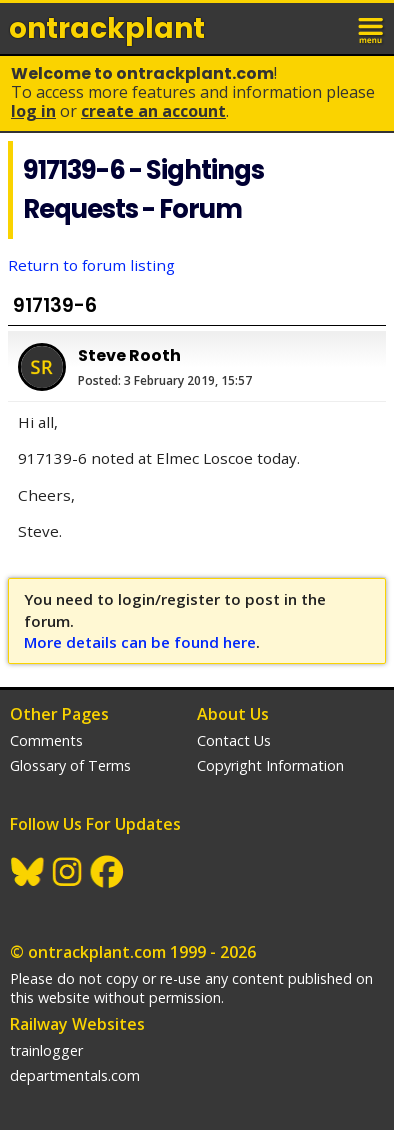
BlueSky (28, 872)
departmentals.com (75, 1075)
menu (372, 28)
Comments (46, 740)
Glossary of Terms (70, 765)
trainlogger (46, 1050)
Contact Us (234, 740)
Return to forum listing (91, 265)
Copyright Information (270, 765)
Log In (33, 111)
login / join (328, 28)
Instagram (68, 872)
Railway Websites (77, 1024)
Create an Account (153, 111)
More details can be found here (140, 642)
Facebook (108, 872)
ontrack (107, 28)
